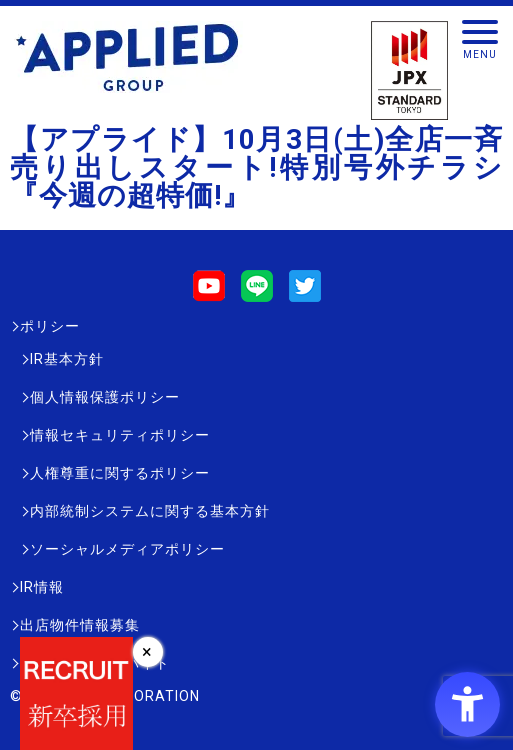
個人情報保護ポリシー (105, 397)
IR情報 (42, 587)
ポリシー (50, 326)
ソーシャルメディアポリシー (127, 549)
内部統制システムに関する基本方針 (150, 511)
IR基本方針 (67, 359)
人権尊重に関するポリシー (120, 473)
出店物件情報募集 (80, 625)
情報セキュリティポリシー (120, 435)
